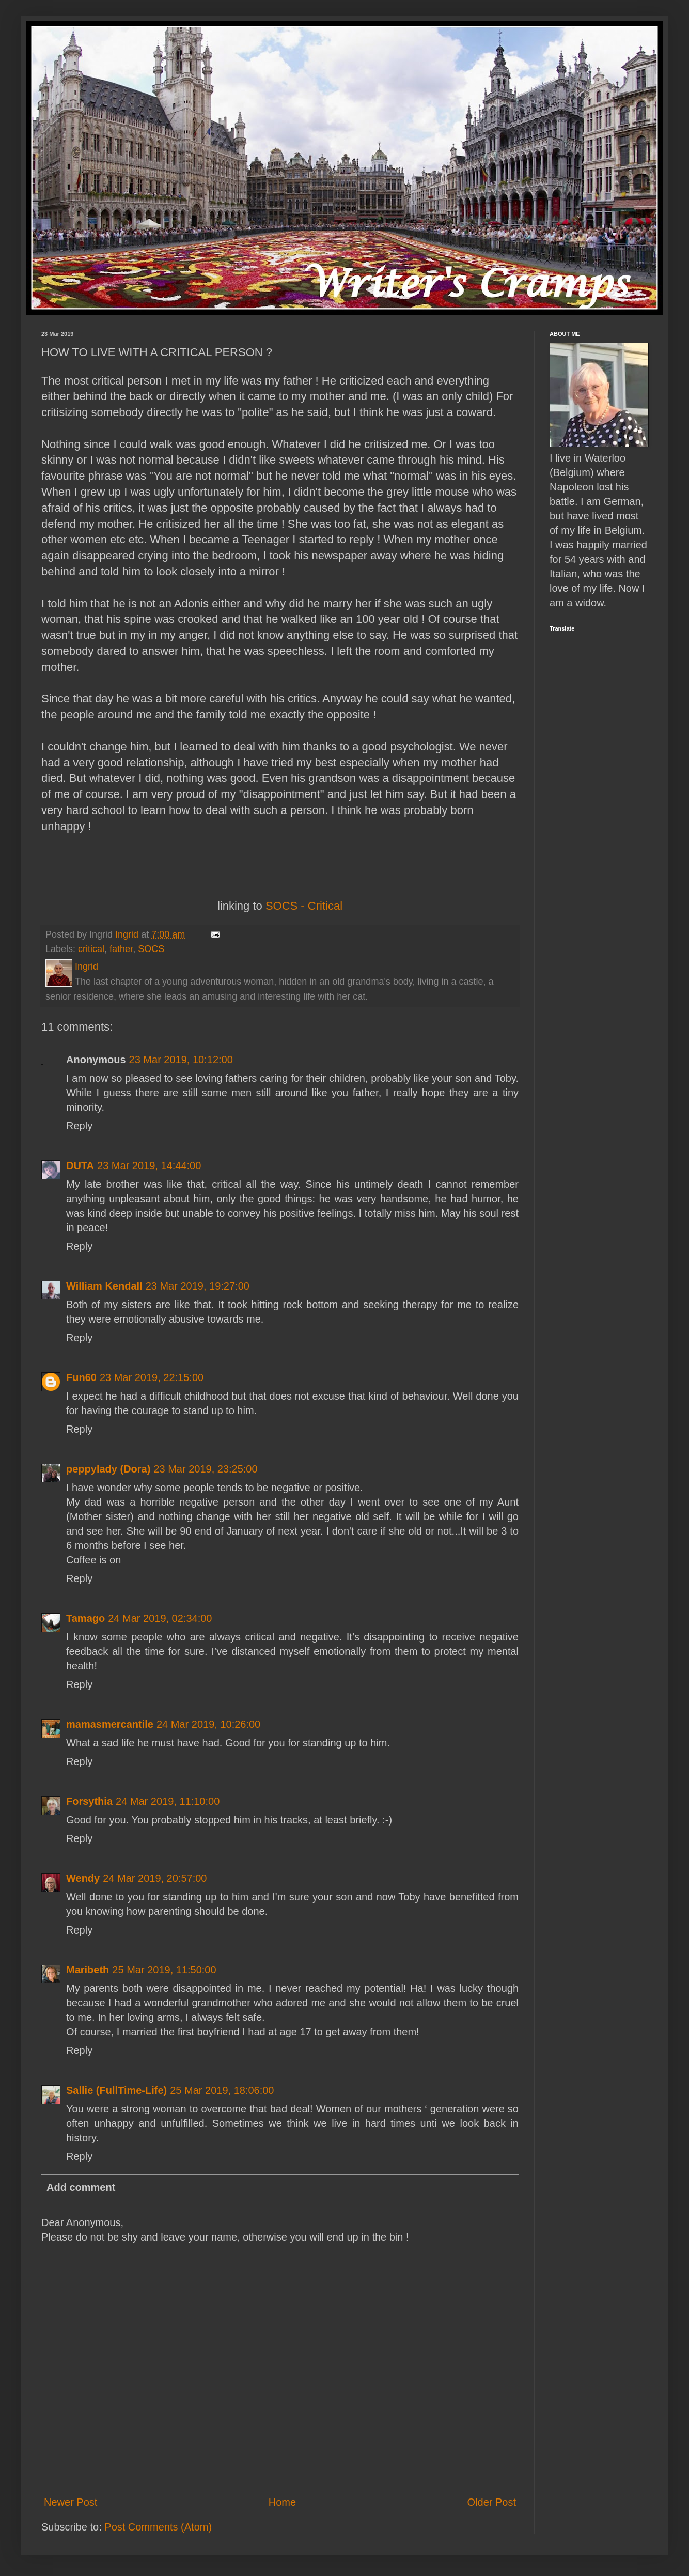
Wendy (83, 1878)
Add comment (80, 2187)
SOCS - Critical (303, 905)
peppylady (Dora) (108, 1469)
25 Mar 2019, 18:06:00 (222, 2090)
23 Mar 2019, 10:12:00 (181, 1059)
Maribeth (87, 1969)
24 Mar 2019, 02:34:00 (160, 1618)
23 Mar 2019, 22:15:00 (151, 1377)
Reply (79, 1125)
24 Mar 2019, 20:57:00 (155, 1878)
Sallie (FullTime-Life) (116, 2090)
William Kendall (104, 1286)
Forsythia (89, 1801)
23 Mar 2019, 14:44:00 (149, 1165)
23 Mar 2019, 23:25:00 (205, 1469)
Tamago (85, 1618)
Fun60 (81, 1377)
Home (282, 2502)
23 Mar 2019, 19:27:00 (197, 1286)
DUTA (80, 1165)
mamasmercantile (109, 1724)
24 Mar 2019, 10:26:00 (208, 1724)
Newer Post (70, 2502)
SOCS (151, 949)
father (121, 949)
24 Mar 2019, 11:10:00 (168, 1801)
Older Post (491, 2502)
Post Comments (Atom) (158, 2527)
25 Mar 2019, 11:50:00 (164, 1969)
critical (91, 949)
